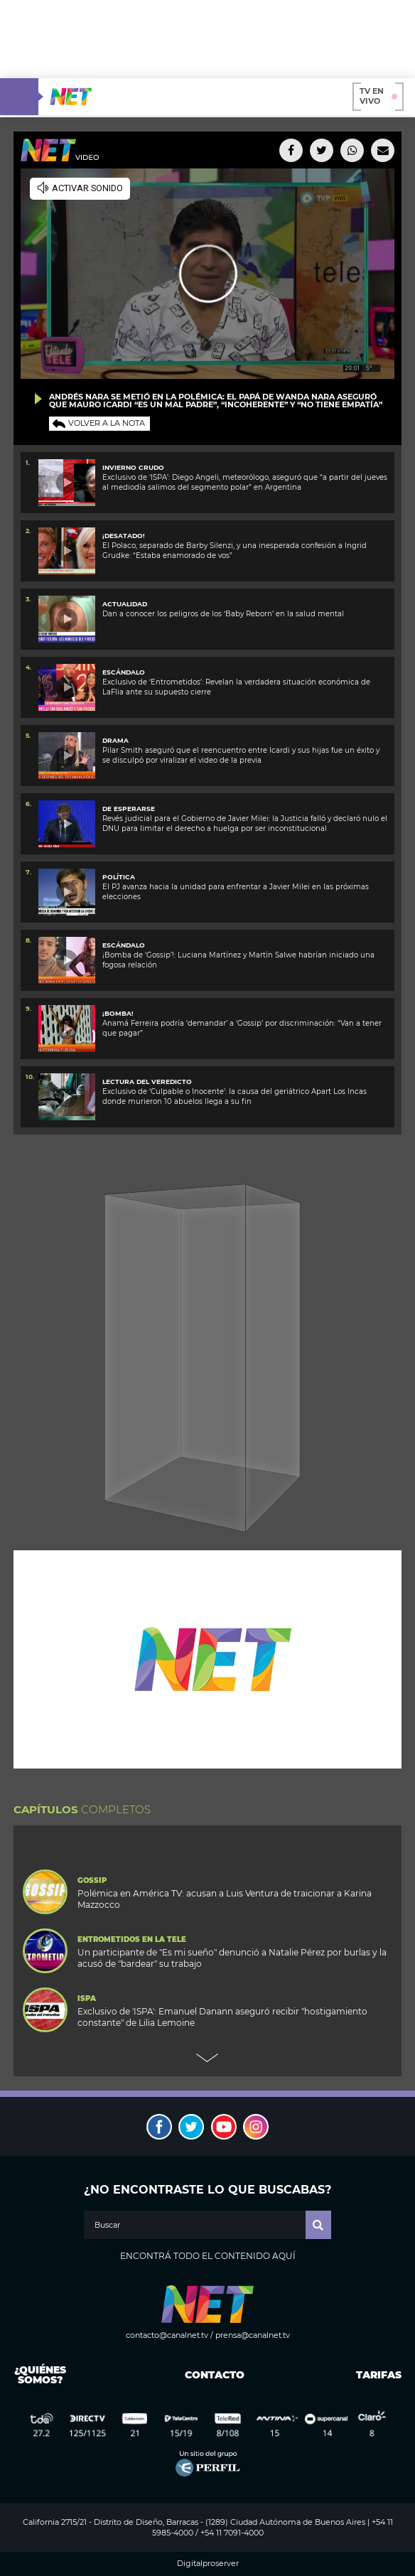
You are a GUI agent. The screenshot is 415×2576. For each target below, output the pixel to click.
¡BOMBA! (118, 1013)
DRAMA (115, 740)
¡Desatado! (123, 536)
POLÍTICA (118, 877)
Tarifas (378, 2375)
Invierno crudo (133, 467)
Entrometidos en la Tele (131, 1939)
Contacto (211, 2375)
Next (207, 2058)
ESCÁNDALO (123, 672)
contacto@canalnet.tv (167, 2335)
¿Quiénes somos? (40, 2375)
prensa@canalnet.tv (252, 2335)
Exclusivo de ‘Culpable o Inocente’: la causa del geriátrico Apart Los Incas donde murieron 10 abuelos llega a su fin (234, 1096)
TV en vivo (378, 96)
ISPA (86, 1998)
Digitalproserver (208, 2563)
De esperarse (128, 808)
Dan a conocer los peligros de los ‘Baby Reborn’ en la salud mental (223, 613)
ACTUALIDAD (124, 604)
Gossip (92, 1880)
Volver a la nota (106, 423)
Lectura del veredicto (147, 1081)
